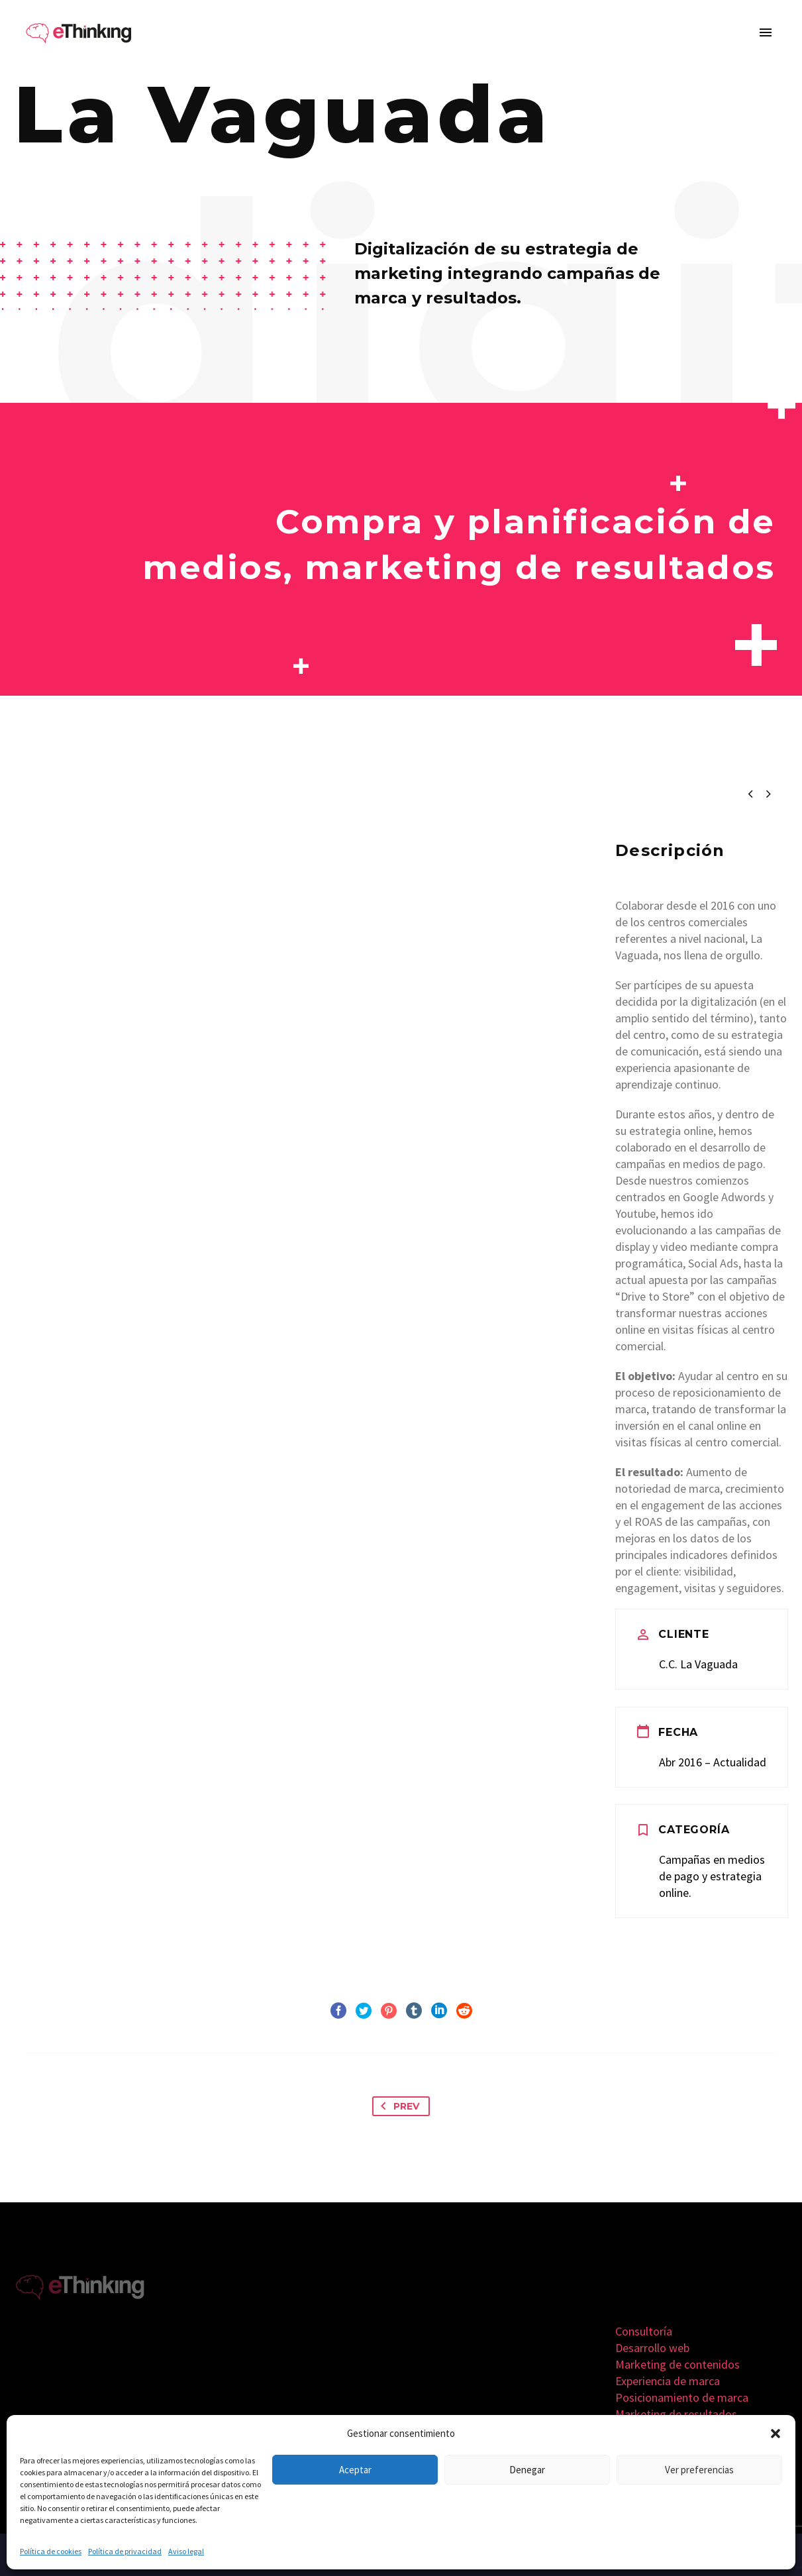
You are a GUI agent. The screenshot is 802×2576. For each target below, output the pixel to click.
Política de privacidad (125, 2551)
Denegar (527, 2469)
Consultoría (643, 2331)
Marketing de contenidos (677, 2364)
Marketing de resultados (676, 2414)
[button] (775, 2433)
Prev (397, 2106)
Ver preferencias (699, 2469)
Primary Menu (766, 32)
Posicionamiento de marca (681, 2397)
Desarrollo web (652, 2347)
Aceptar (355, 2469)
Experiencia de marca (667, 2380)
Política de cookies (50, 2551)
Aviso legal (186, 2551)
